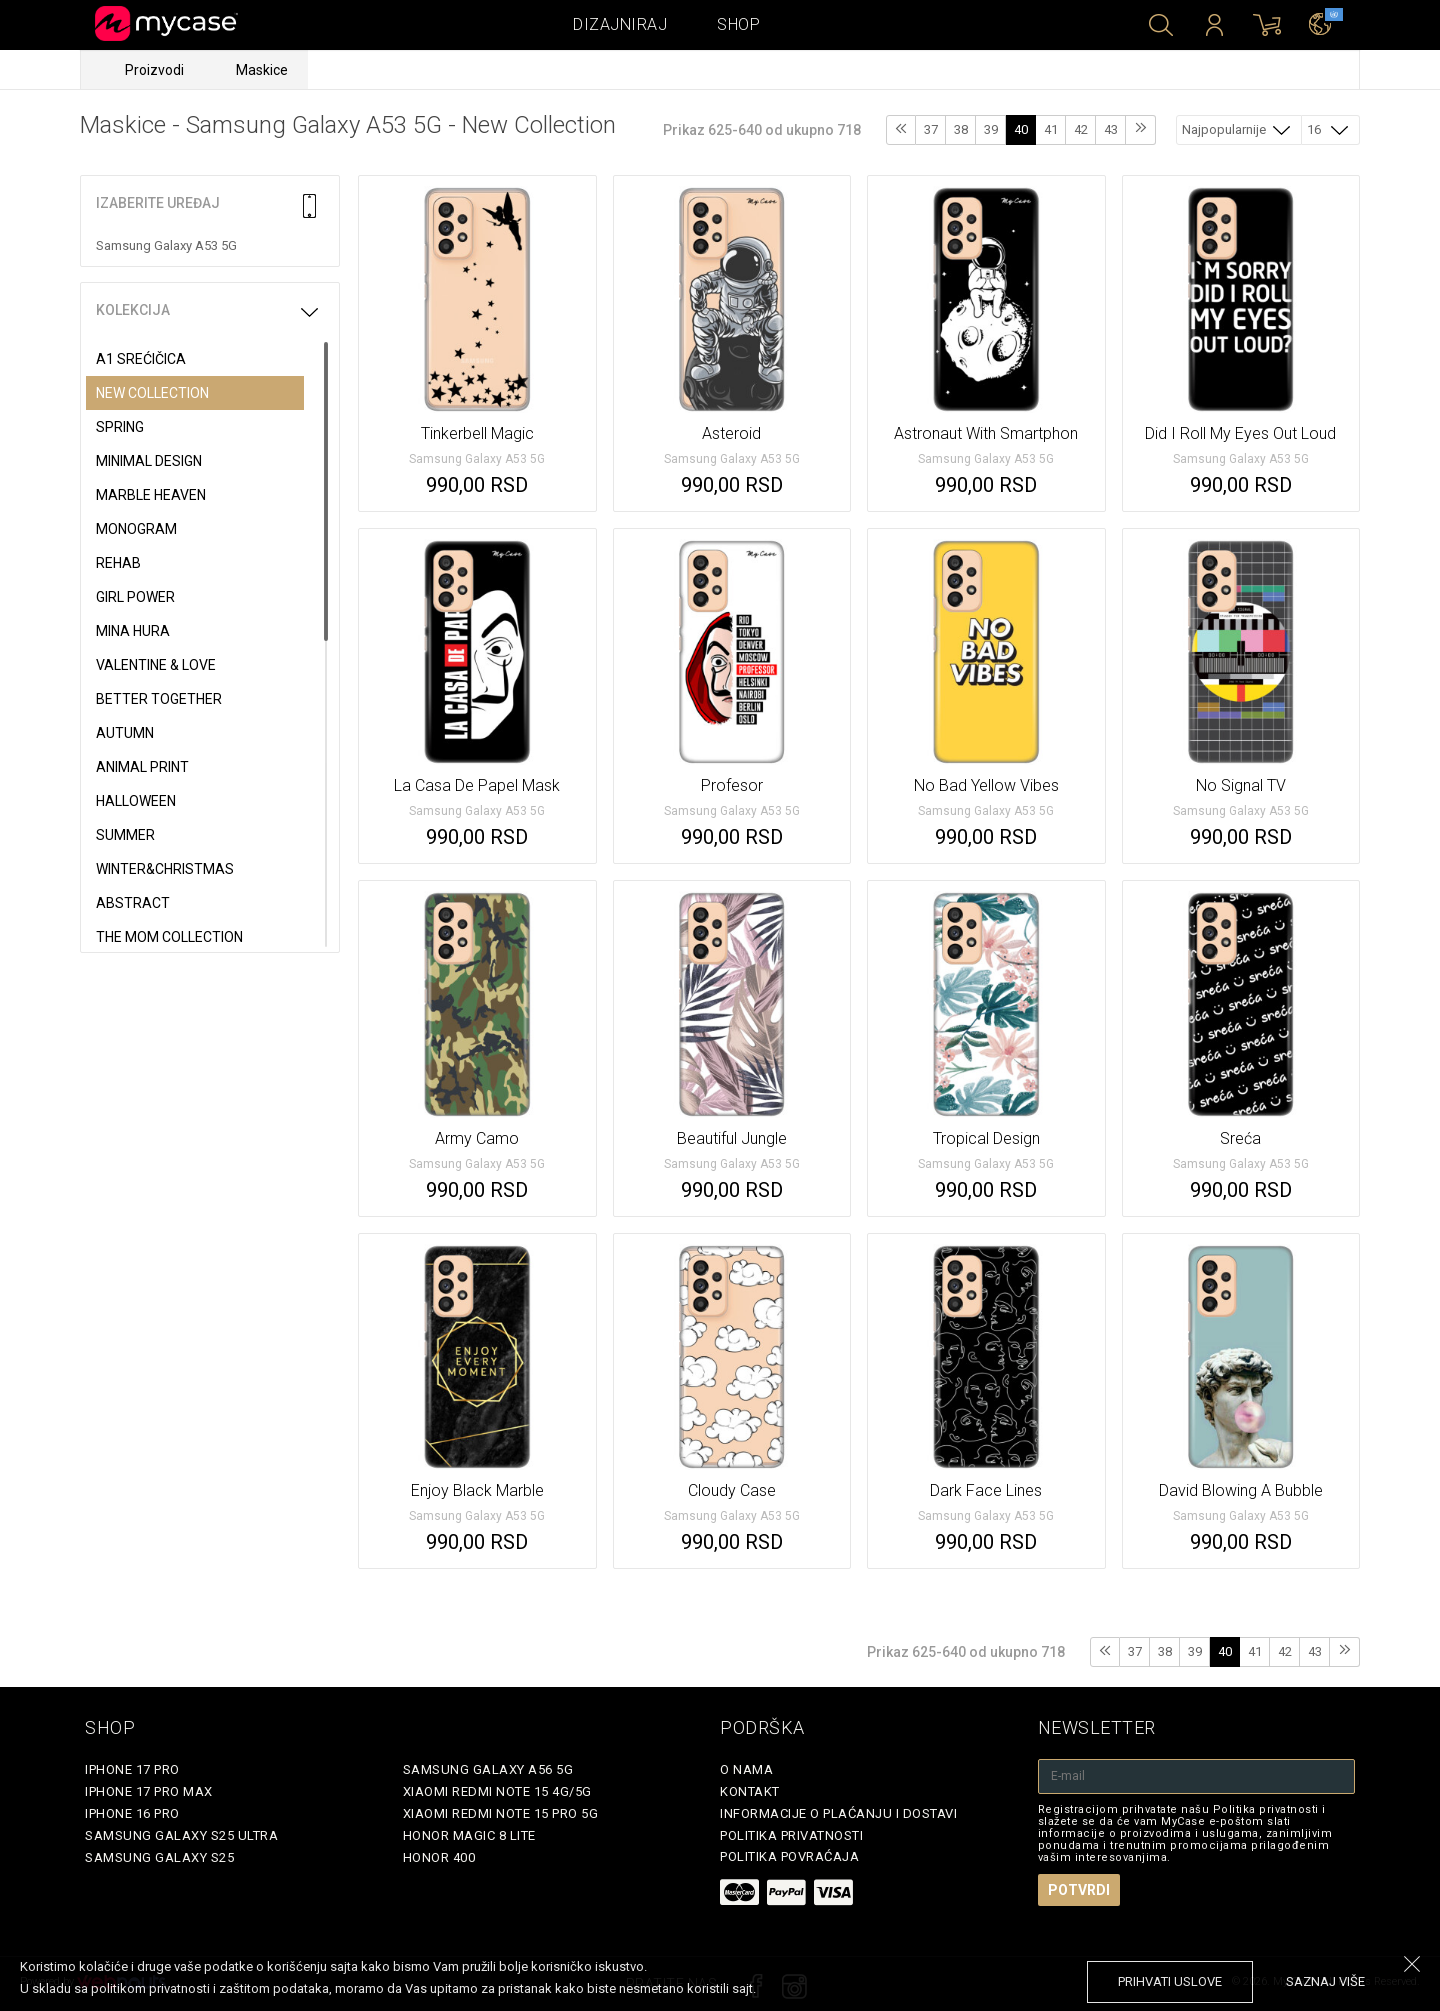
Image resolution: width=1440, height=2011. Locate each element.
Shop (738, 24)
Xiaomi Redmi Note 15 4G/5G (497, 1791)
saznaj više (1325, 1981)
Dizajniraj (620, 24)
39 (991, 129)
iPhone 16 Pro (132, 1813)
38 (961, 129)
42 (1081, 129)
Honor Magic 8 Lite (469, 1835)
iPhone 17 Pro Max (149, 1791)
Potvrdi (1079, 1890)
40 (1021, 129)
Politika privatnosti (791, 1835)
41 (1051, 129)
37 (931, 129)
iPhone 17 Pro (132, 1769)
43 (1111, 129)
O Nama (746, 1769)
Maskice (262, 70)
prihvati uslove (1170, 1981)
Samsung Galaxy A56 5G (488, 1769)
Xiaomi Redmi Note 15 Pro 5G (501, 1813)
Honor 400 (439, 1857)
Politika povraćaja (789, 1856)
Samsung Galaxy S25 (159, 1857)
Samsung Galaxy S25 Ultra (181, 1835)
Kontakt (750, 1791)
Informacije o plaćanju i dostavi (838, 1813)
